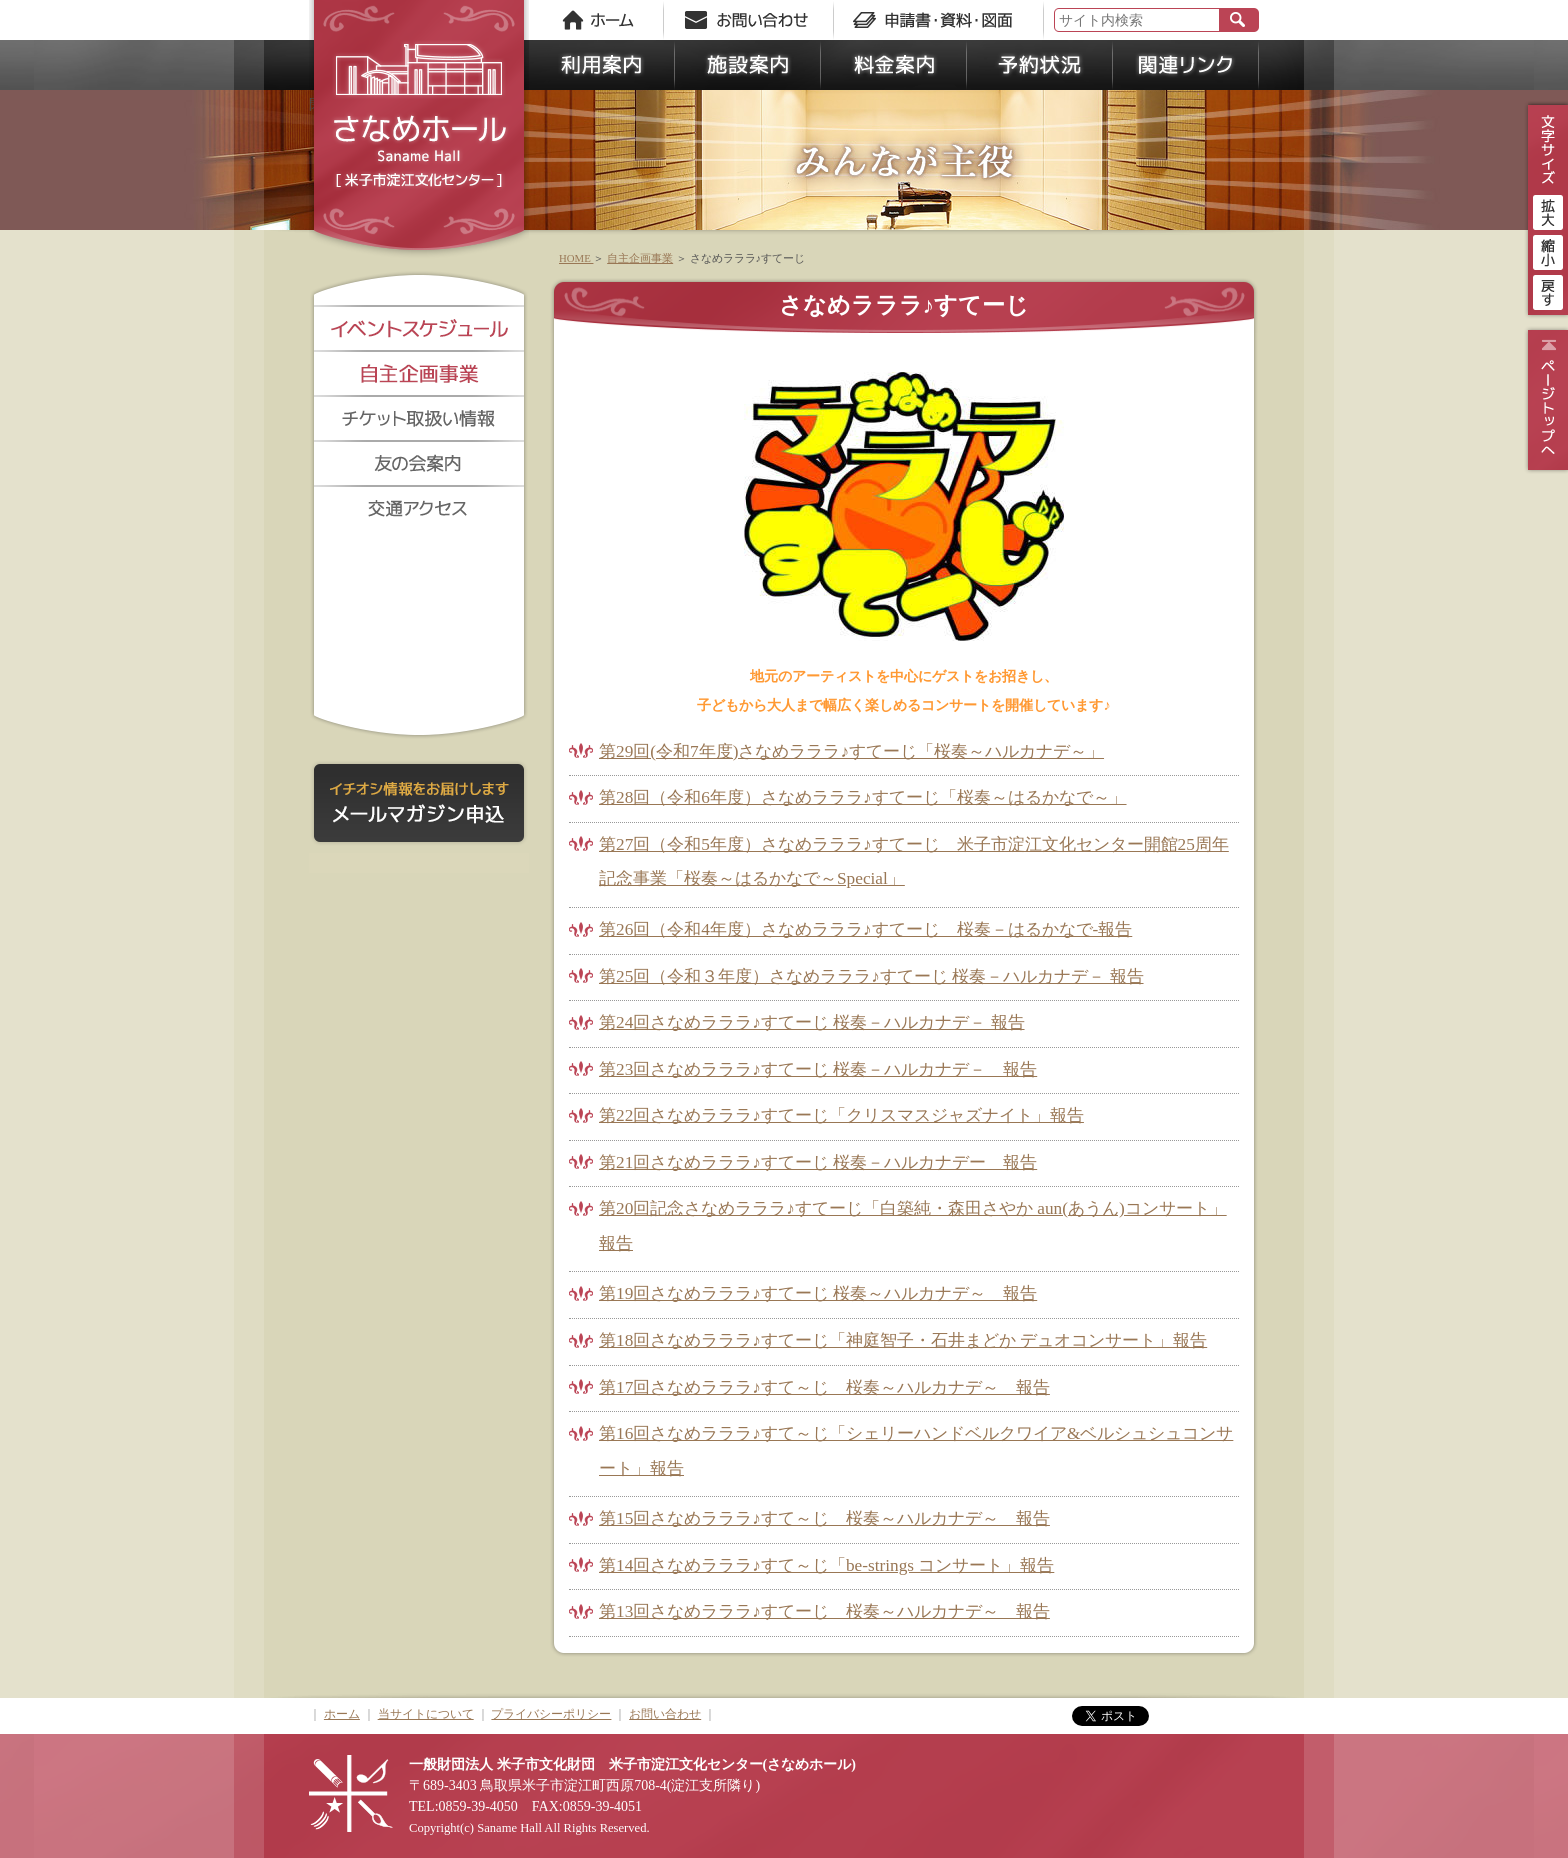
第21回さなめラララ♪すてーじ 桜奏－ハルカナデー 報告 (818, 1162)
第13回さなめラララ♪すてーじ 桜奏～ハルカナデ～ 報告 (824, 1611)
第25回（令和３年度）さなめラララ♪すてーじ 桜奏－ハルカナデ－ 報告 (871, 976)
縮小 (1548, 250)
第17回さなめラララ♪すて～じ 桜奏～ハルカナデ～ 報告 (824, 1387)
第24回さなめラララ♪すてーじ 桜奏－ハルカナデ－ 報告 (812, 1022)
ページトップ (1545, 400)
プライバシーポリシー (551, 1714)
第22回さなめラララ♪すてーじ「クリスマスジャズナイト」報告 (841, 1115)
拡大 (1548, 210)
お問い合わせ (665, 1714)
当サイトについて (426, 1714)
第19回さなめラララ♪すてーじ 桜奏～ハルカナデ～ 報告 (818, 1293)
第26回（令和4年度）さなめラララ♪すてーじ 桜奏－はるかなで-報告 (865, 929)
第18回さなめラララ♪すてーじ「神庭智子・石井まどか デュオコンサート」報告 (903, 1340)
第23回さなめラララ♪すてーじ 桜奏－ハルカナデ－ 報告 (818, 1069)
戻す (1548, 290)
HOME (576, 258)
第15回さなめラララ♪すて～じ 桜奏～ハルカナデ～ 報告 (824, 1518)
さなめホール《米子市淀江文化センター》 (419, 130)
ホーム (342, 1714)
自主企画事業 (640, 258)
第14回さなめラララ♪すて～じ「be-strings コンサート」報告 (826, 1565)
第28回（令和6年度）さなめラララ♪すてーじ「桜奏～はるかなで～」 (863, 797)
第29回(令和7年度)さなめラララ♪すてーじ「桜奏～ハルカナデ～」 (851, 751)
